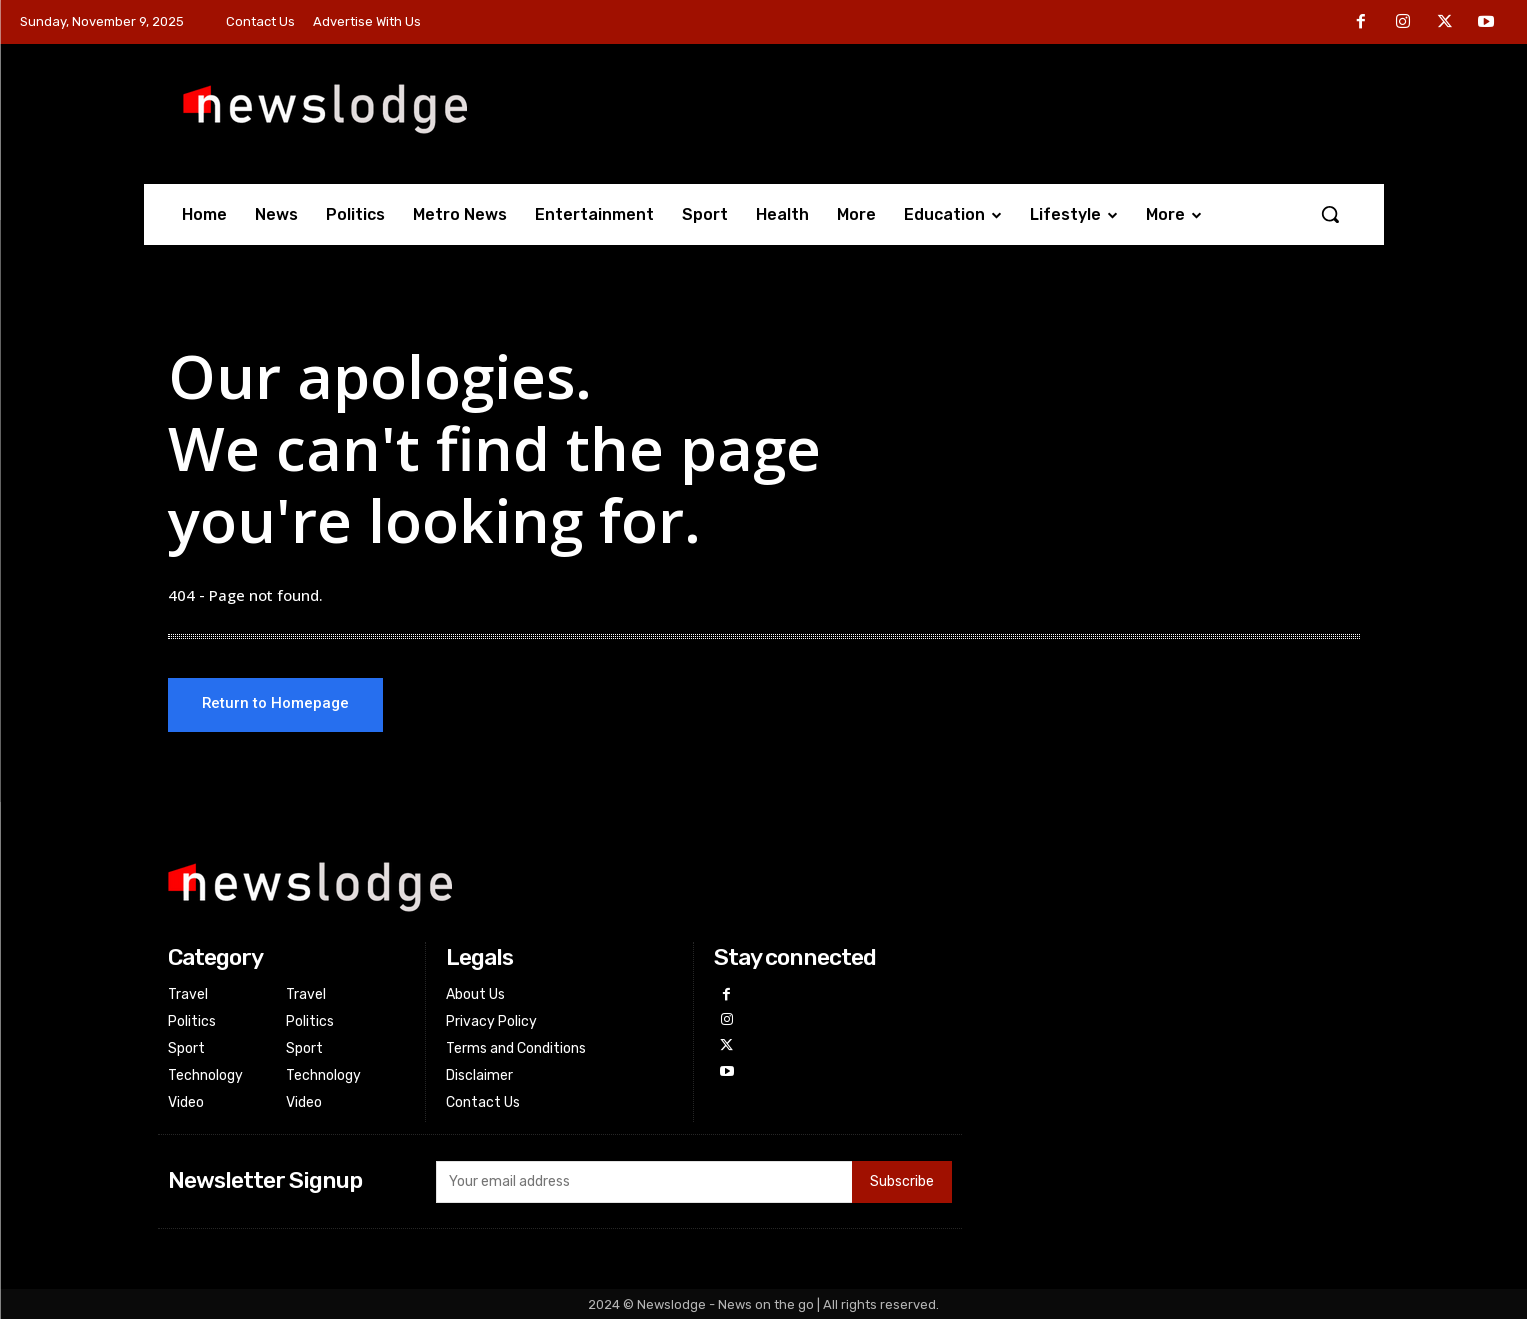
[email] (644, 1183)
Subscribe (902, 1183)
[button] (1330, 214)
